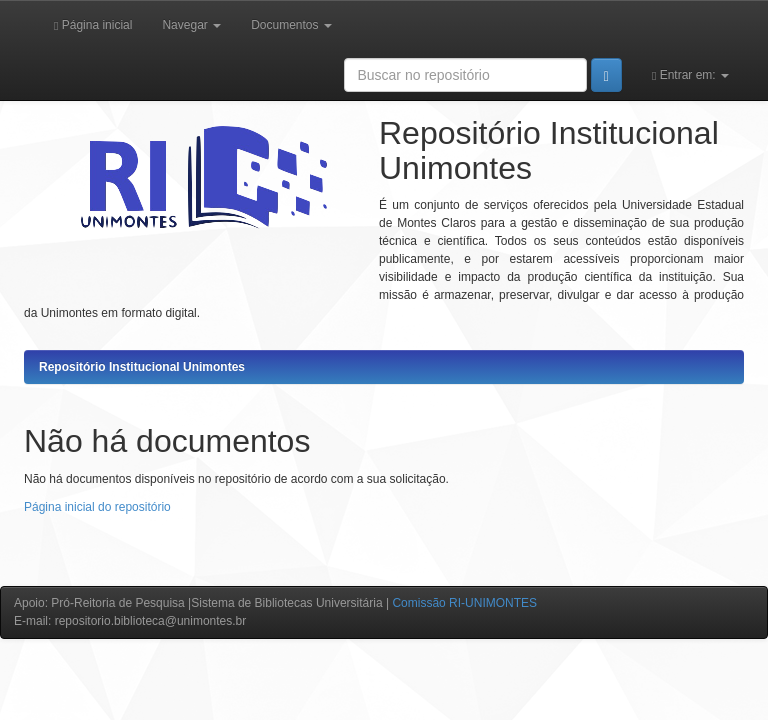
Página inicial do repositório (97, 507)
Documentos (291, 25)
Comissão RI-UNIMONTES (464, 603)
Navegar (191, 25)
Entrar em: (690, 75)
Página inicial (93, 25)
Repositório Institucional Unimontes (142, 367)
